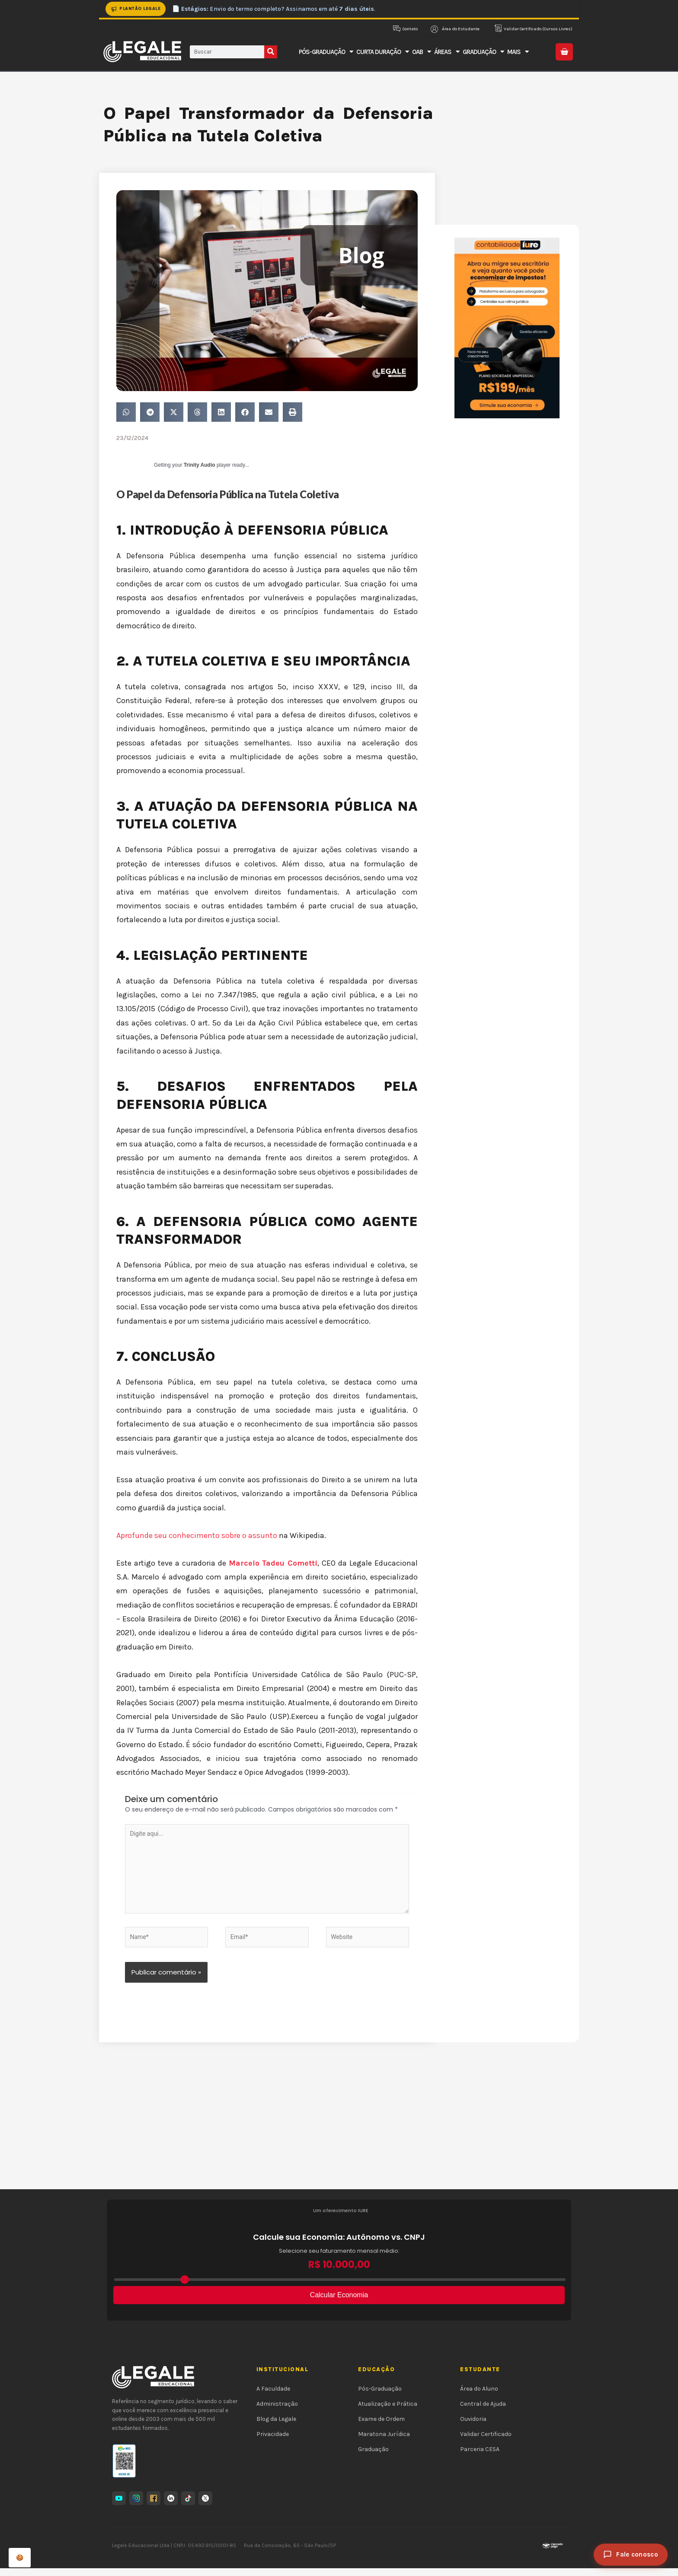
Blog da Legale (276, 2426)
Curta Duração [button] (382, 51)
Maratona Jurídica (384, 2441)
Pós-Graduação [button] (326, 51)
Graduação (373, 2457)
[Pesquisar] (270, 51)
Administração (277, 2411)
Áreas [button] (446, 51)
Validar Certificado (486, 2441)
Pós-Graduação (380, 2396)
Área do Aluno (479, 2396)
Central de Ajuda (483, 2411)
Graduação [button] (483, 51)
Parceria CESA (479, 2457)
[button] (126, 412)
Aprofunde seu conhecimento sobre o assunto (197, 1535)
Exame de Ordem (381, 2426)
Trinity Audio (199, 465)
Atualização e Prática (387, 2411)
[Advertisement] (339, 2132)
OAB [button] (421, 51)
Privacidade (272, 2441)
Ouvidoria (473, 2426)
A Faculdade (273, 2396)
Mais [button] (517, 51)
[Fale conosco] (631, 2555)
